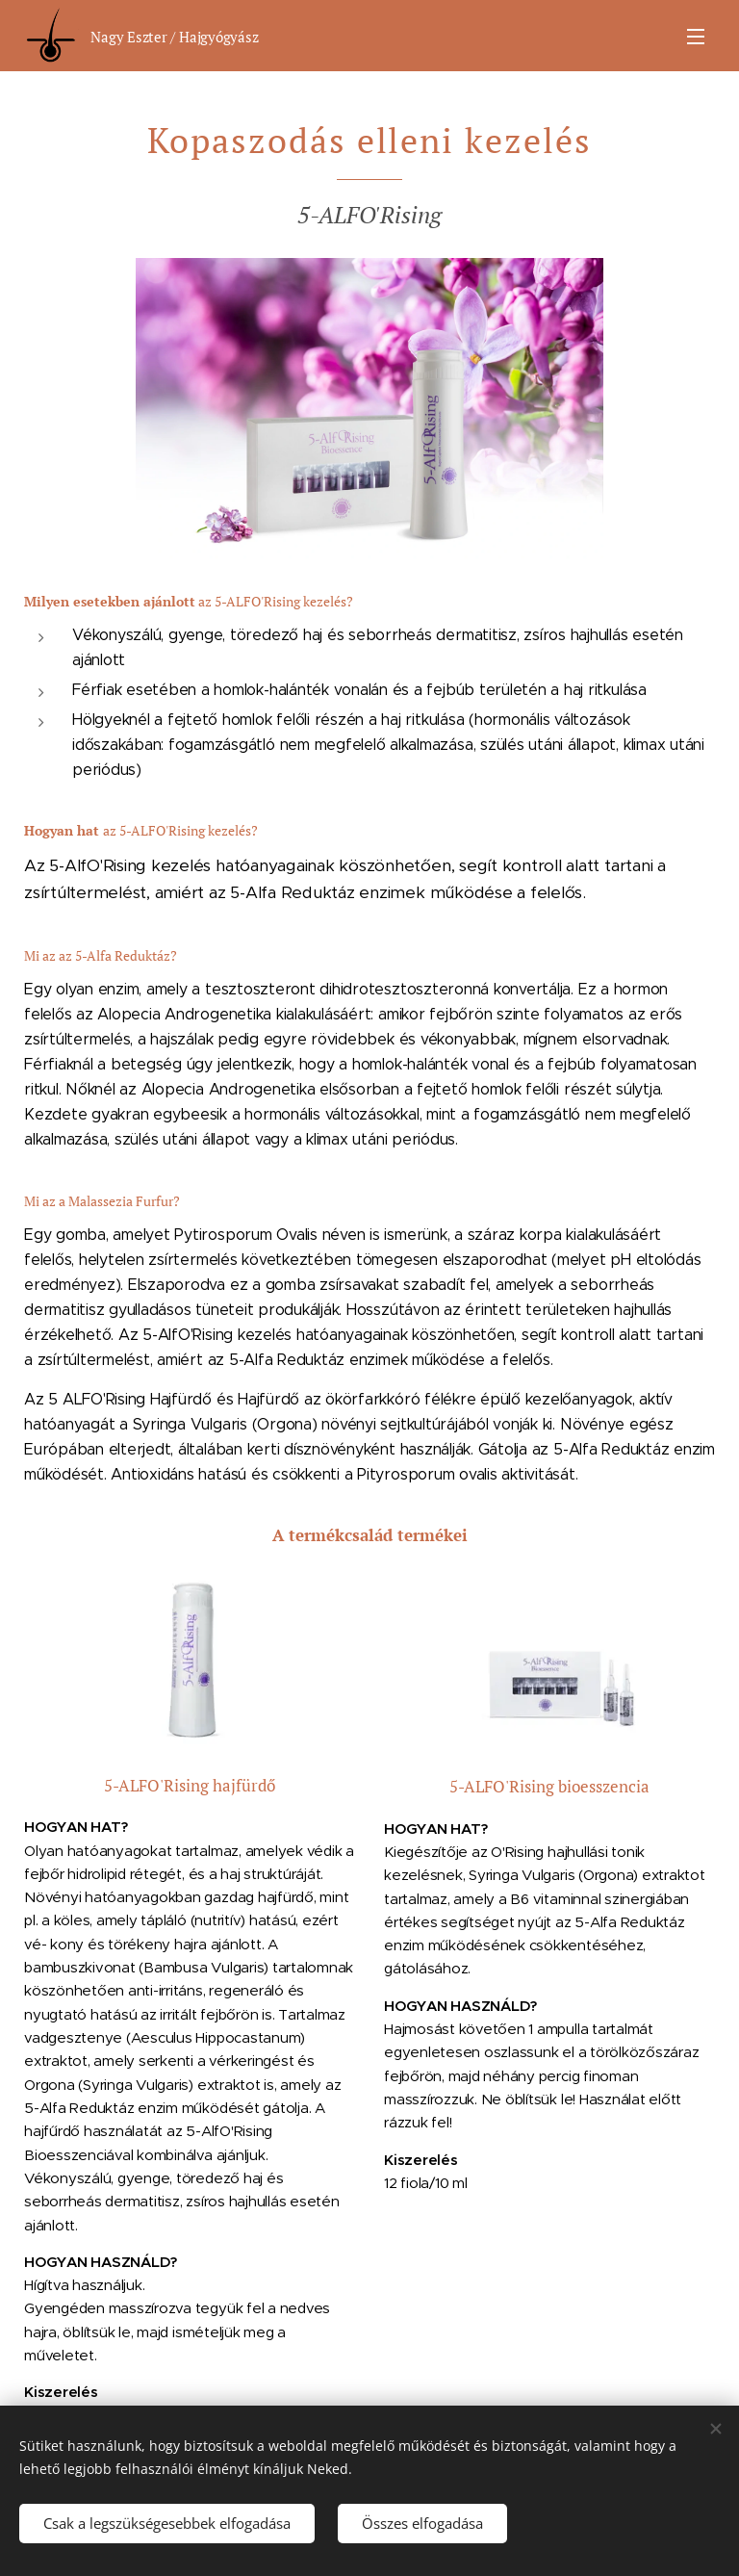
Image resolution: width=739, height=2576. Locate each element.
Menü (695, 37)
